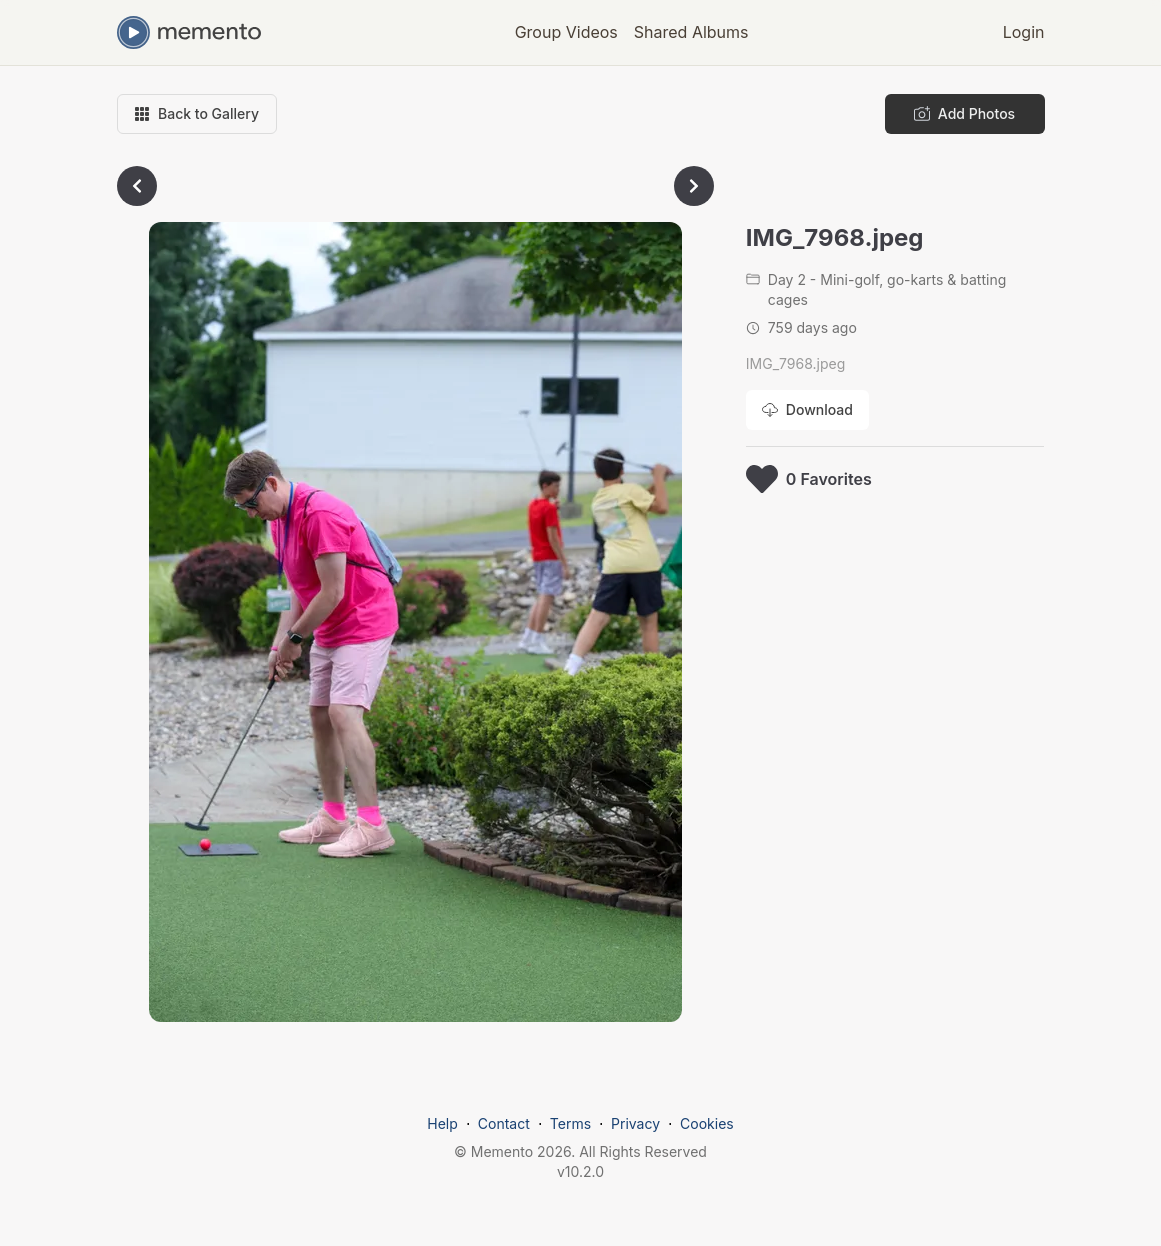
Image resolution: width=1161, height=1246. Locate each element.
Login (1024, 32)
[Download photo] (807, 410)
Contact (504, 1123)
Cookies (707, 1123)
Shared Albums (691, 32)
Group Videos (566, 32)
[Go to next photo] (694, 186)
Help (442, 1123)
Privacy (635, 1123)
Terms (570, 1123)
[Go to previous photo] (137, 186)
